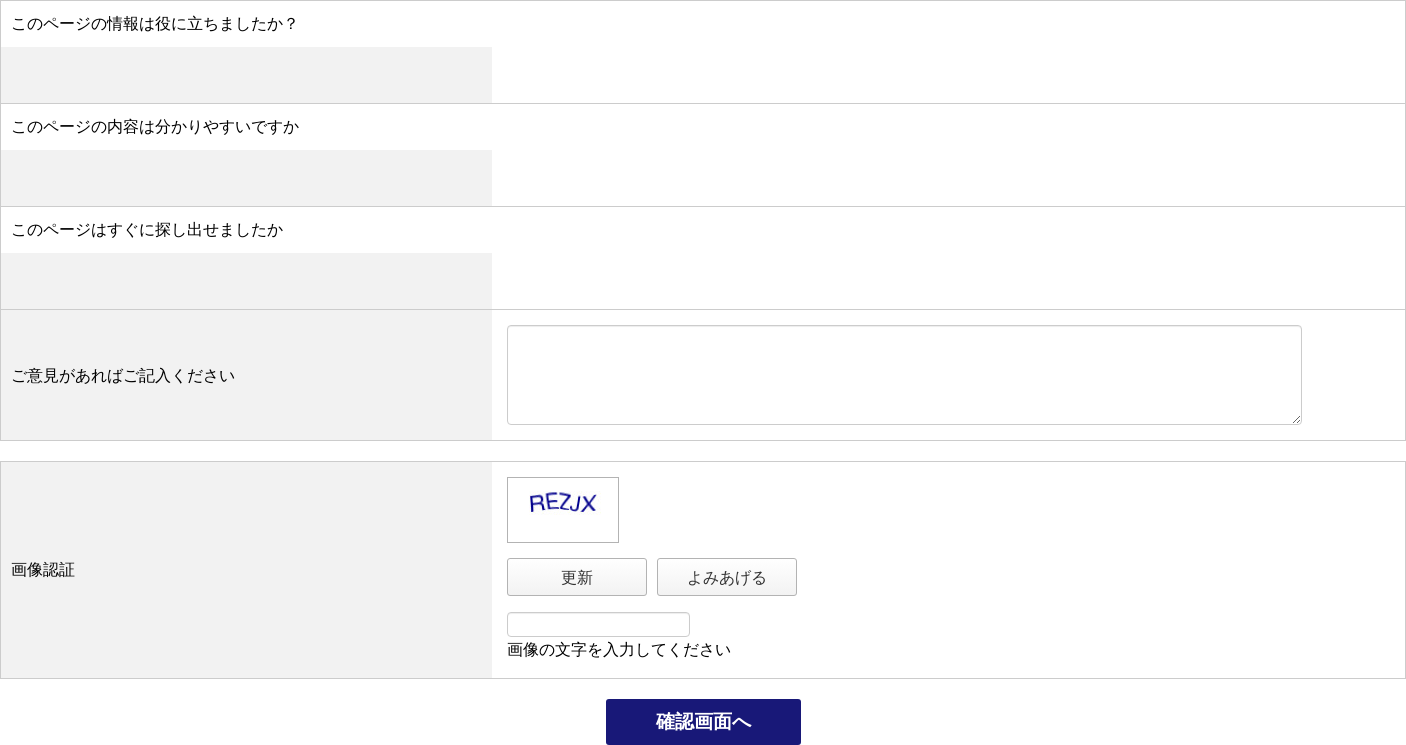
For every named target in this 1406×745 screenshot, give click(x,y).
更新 (577, 577)
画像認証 (43, 569)
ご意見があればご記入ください (123, 375)
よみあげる (727, 577)
